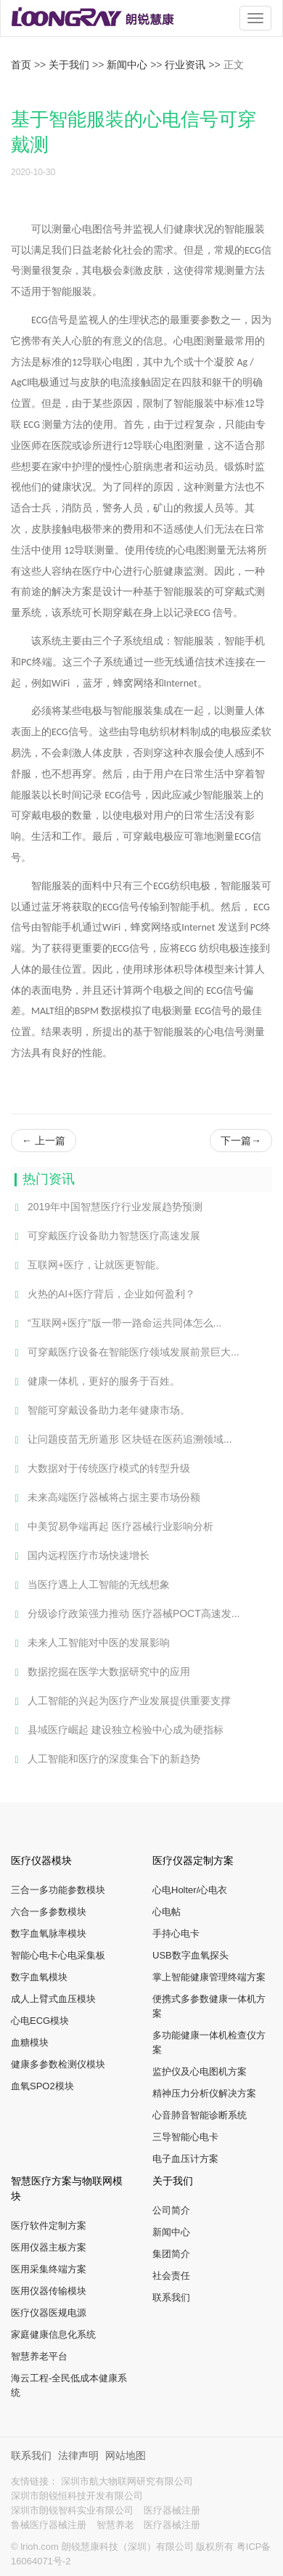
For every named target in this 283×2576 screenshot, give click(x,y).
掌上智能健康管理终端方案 (209, 1977)
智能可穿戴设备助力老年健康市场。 (100, 1410)
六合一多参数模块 (48, 1911)
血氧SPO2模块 (42, 2086)
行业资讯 (185, 64)
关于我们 (69, 64)
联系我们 (171, 2297)
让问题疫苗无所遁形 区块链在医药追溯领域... (121, 1439)
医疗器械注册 (172, 2510)
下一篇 (241, 1140)
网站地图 (125, 2455)
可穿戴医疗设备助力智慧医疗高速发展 (105, 1236)
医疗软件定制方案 (48, 2225)
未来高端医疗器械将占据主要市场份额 (105, 1497)
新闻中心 (127, 64)
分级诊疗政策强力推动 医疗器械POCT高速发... (125, 1614)
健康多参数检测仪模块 (58, 2064)
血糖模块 (30, 2042)
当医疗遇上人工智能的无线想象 (90, 1585)
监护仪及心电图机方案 (199, 2071)
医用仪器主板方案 (48, 2247)
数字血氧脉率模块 (48, 1933)
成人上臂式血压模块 (53, 1998)
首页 (21, 64)
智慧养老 (117, 2524)
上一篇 (43, 1140)
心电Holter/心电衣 (189, 1889)
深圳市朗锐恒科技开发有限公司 (77, 2495)
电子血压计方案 (185, 2158)
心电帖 (166, 1911)
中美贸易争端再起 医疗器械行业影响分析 (112, 1527)
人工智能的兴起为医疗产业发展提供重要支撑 (121, 1701)
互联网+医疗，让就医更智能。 (88, 1265)
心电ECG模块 (40, 2020)
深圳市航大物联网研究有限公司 (127, 2481)
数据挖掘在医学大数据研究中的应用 (100, 1672)
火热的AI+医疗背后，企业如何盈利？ (103, 1294)
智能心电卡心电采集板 (58, 1955)
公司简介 (171, 2210)
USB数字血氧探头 (190, 1955)
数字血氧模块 (39, 1977)
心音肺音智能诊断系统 (199, 2115)
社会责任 (171, 2275)
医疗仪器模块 (41, 1860)
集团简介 (171, 2253)
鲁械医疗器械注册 (50, 2524)
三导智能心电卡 (185, 2136)
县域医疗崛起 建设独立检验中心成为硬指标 (117, 1730)
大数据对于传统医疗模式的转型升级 (100, 1468)
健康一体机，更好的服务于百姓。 (95, 1381)
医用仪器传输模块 (48, 2290)
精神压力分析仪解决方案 (204, 2093)
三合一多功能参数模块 (58, 1889)
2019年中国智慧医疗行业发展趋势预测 (106, 1207)
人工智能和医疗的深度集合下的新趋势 (105, 1759)
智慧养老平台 (39, 2356)
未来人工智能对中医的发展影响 (90, 1643)
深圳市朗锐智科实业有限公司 (73, 2510)
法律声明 (80, 2455)
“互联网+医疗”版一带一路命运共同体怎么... (116, 1323)
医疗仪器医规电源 (48, 2312)
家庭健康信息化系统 (53, 2334)
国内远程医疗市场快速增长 (80, 1556)
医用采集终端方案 (48, 2269)
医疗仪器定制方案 (193, 1860)
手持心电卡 (176, 1933)
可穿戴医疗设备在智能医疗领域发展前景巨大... (125, 1352)
